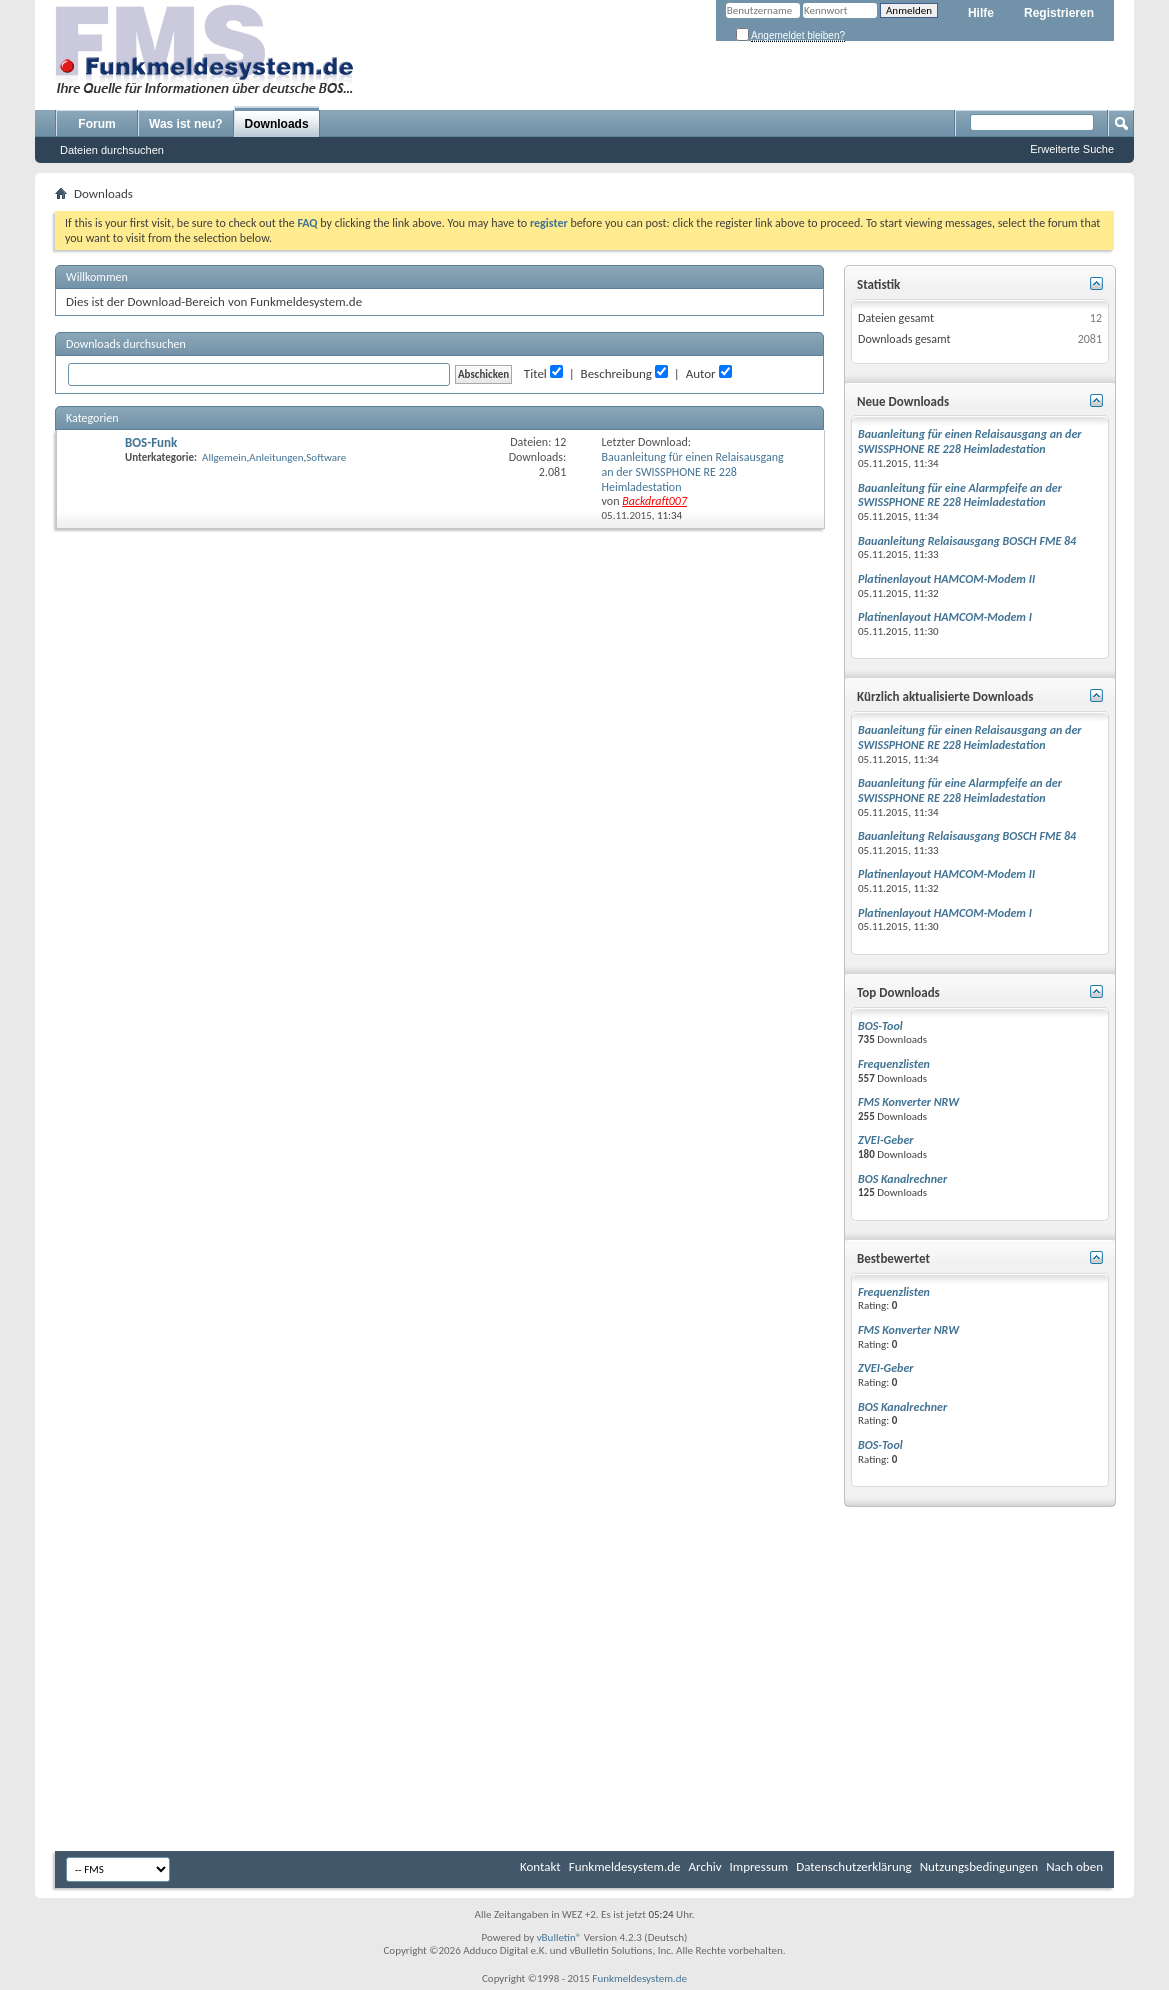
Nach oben (1074, 1866)
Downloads (277, 124)
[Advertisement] (584, 1696)
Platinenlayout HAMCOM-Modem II (946, 579)
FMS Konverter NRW (908, 1102)
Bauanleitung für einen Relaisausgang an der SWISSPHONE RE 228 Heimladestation (693, 472)
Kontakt (540, 1866)
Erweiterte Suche (1072, 149)
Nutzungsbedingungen (979, 1866)
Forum (96, 124)
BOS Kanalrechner (902, 1179)
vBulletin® (559, 1937)
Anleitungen (276, 457)
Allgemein (224, 457)
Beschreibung (616, 373)
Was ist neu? (186, 124)
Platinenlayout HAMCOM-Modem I (945, 617)
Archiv (705, 1866)
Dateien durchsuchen (112, 150)
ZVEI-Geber (886, 1140)
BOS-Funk (151, 442)
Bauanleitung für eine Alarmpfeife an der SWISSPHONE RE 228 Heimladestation (960, 495)
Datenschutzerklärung (854, 1866)
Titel (535, 373)
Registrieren (1059, 13)
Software (326, 457)
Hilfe (981, 13)
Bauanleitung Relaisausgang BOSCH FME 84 (967, 541)
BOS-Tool (880, 1026)
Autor (701, 373)
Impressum (759, 1866)
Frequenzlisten (894, 1064)
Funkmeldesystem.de (625, 1866)
